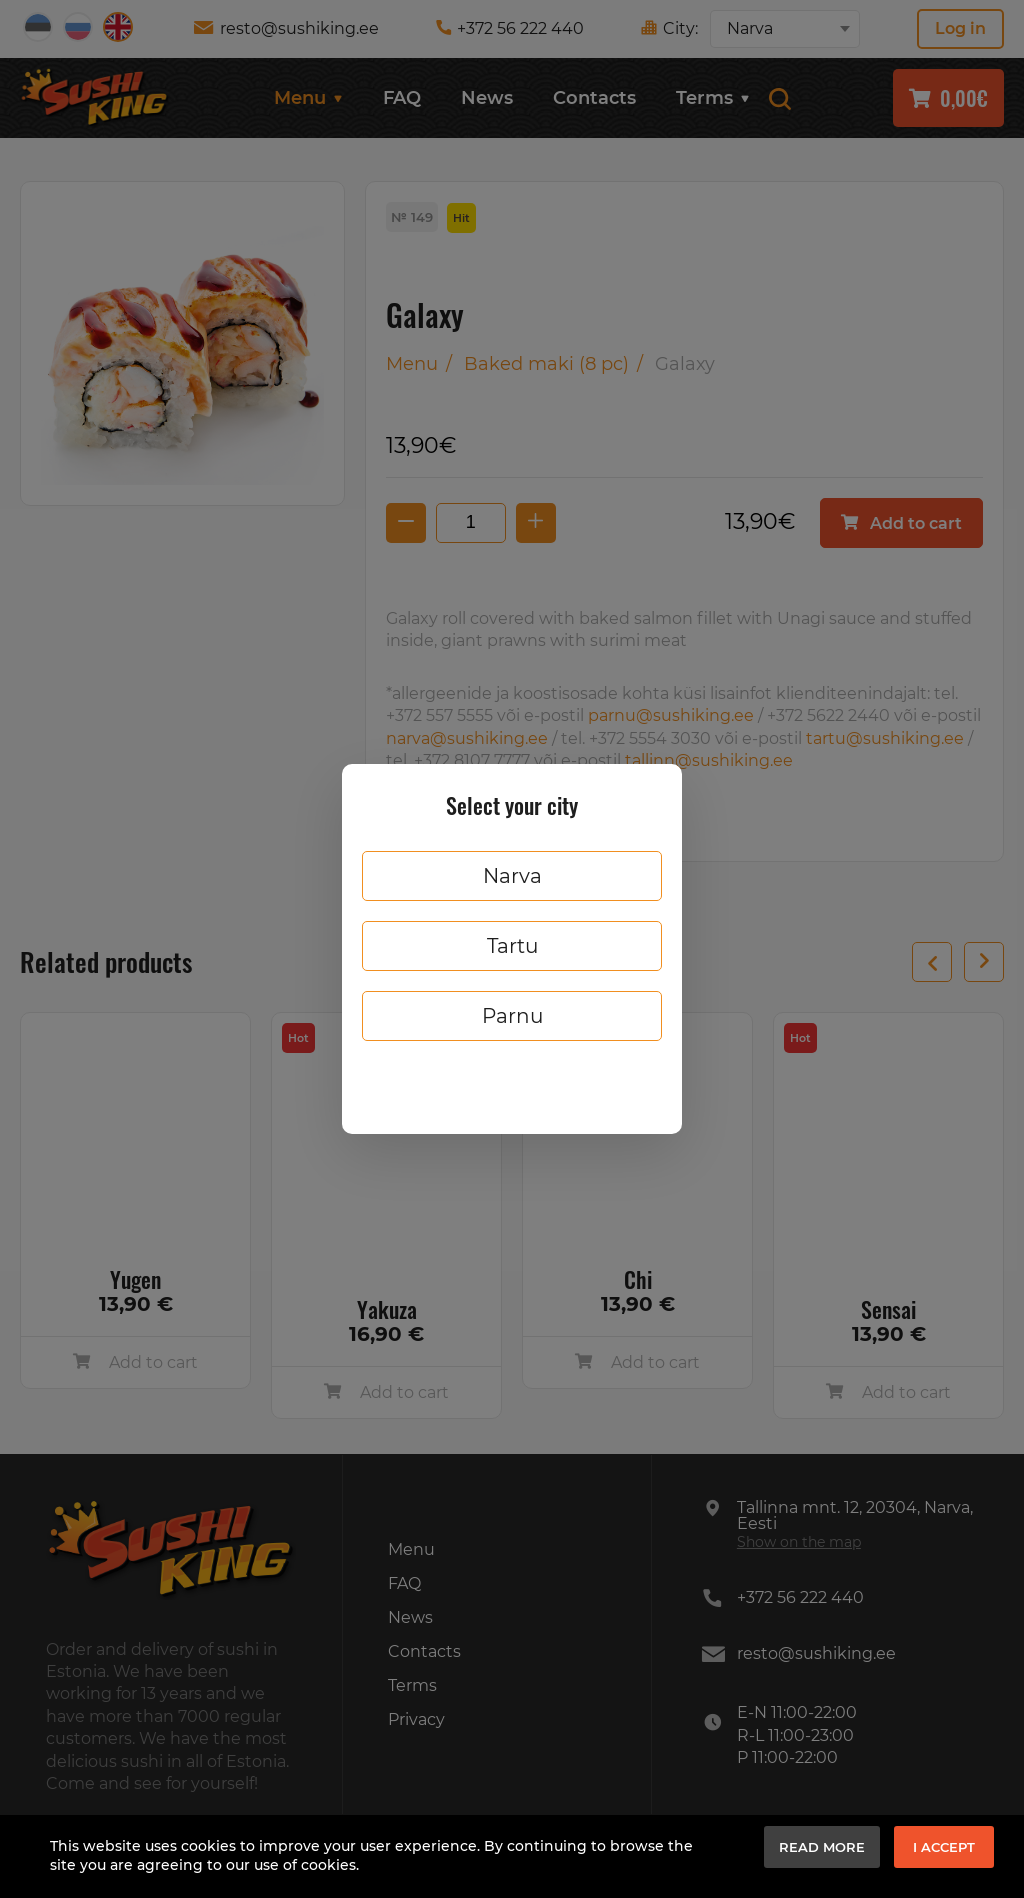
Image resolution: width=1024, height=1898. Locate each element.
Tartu (512, 946)
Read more (822, 1847)
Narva (512, 876)
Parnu (512, 1016)
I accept (944, 1847)
